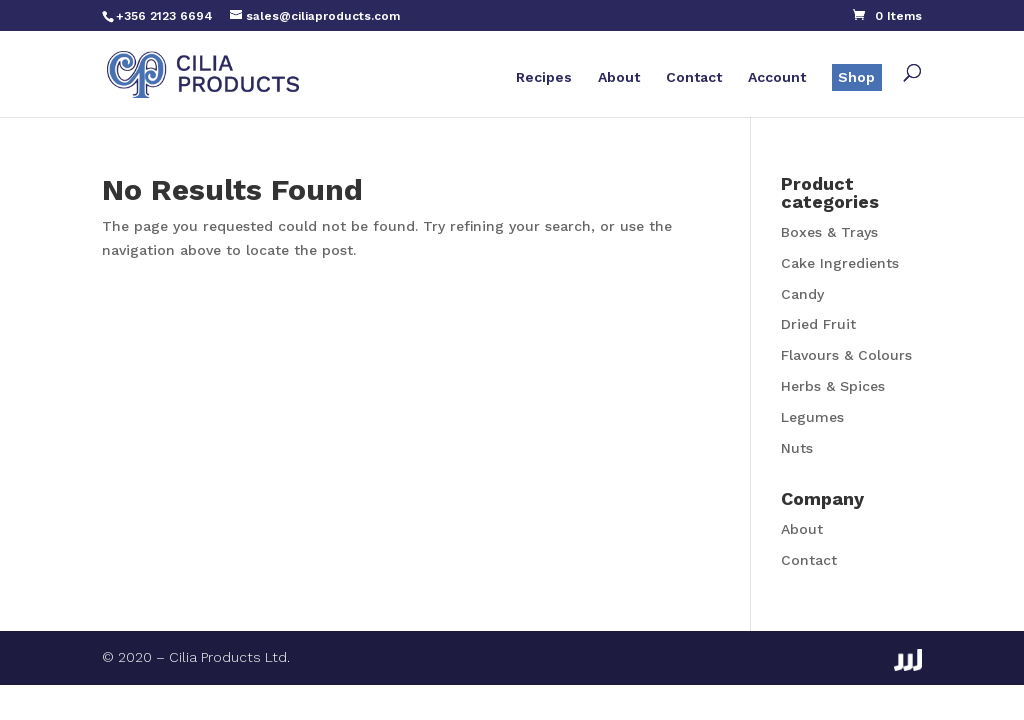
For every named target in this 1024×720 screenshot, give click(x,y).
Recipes (544, 77)
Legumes (812, 417)
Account (777, 77)
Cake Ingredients (840, 263)
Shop (856, 77)
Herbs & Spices (833, 386)
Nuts (797, 448)
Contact (694, 77)
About (619, 77)
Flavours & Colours (846, 355)
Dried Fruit (818, 324)
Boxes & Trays (829, 232)
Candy (802, 294)
